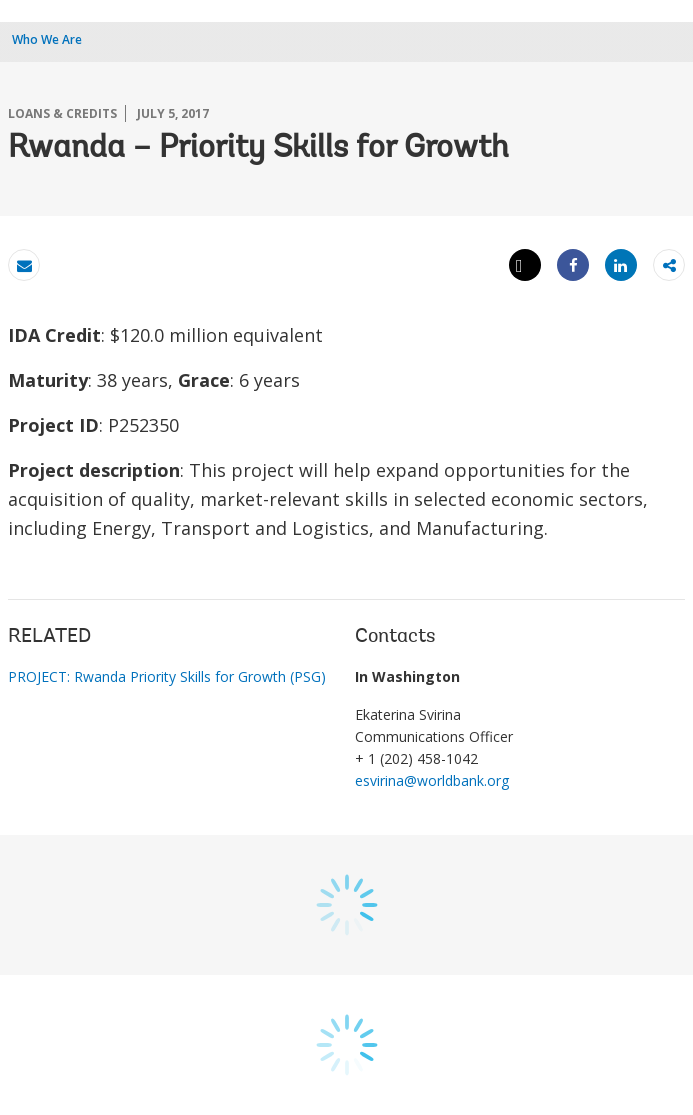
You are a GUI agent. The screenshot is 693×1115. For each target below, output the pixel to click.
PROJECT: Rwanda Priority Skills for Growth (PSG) (167, 676)
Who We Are (47, 39)
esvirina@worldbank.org (432, 780)
